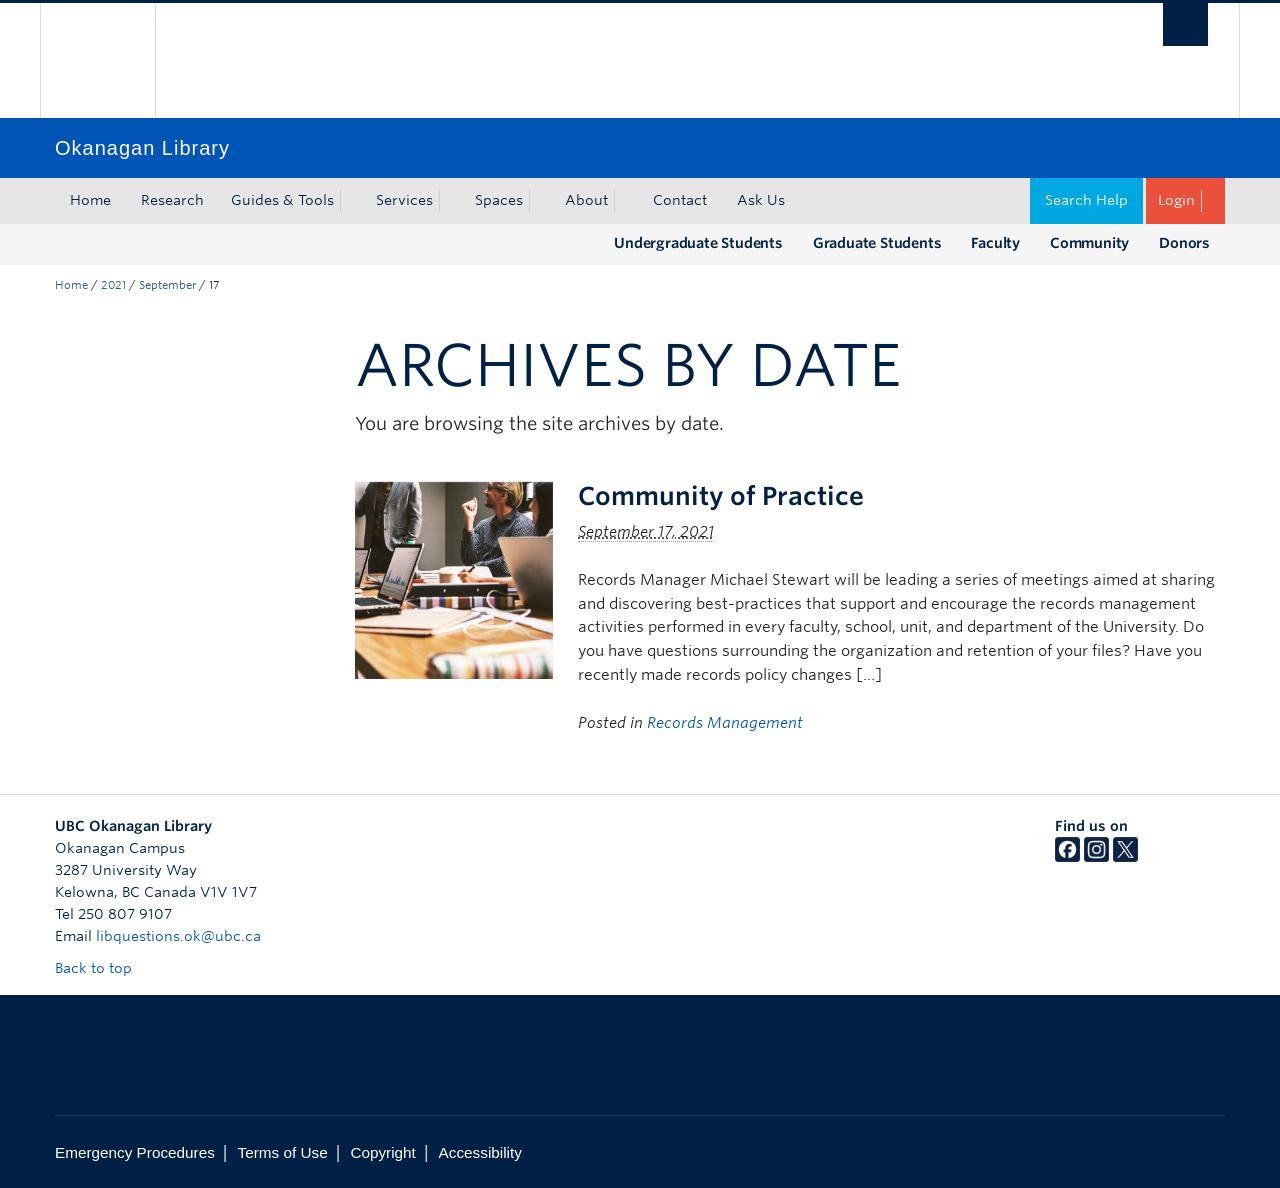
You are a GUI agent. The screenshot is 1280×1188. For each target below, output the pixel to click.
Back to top (103, 968)
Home (90, 200)
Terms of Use (283, 1152)
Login (1176, 200)
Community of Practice (721, 496)
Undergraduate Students (698, 243)
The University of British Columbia (97, 60)
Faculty (995, 243)
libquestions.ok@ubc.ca (178, 936)
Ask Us (761, 200)
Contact (680, 200)
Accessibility (480, 1152)
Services (404, 200)
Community (1089, 243)
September (167, 285)
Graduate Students (877, 243)
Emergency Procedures (135, 1152)
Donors (1184, 243)
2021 (113, 285)
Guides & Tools (282, 200)
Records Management (725, 723)
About (586, 200)
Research (172, 200)
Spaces (499, 200)
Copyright (382, 1152)
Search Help (1086, 200)
